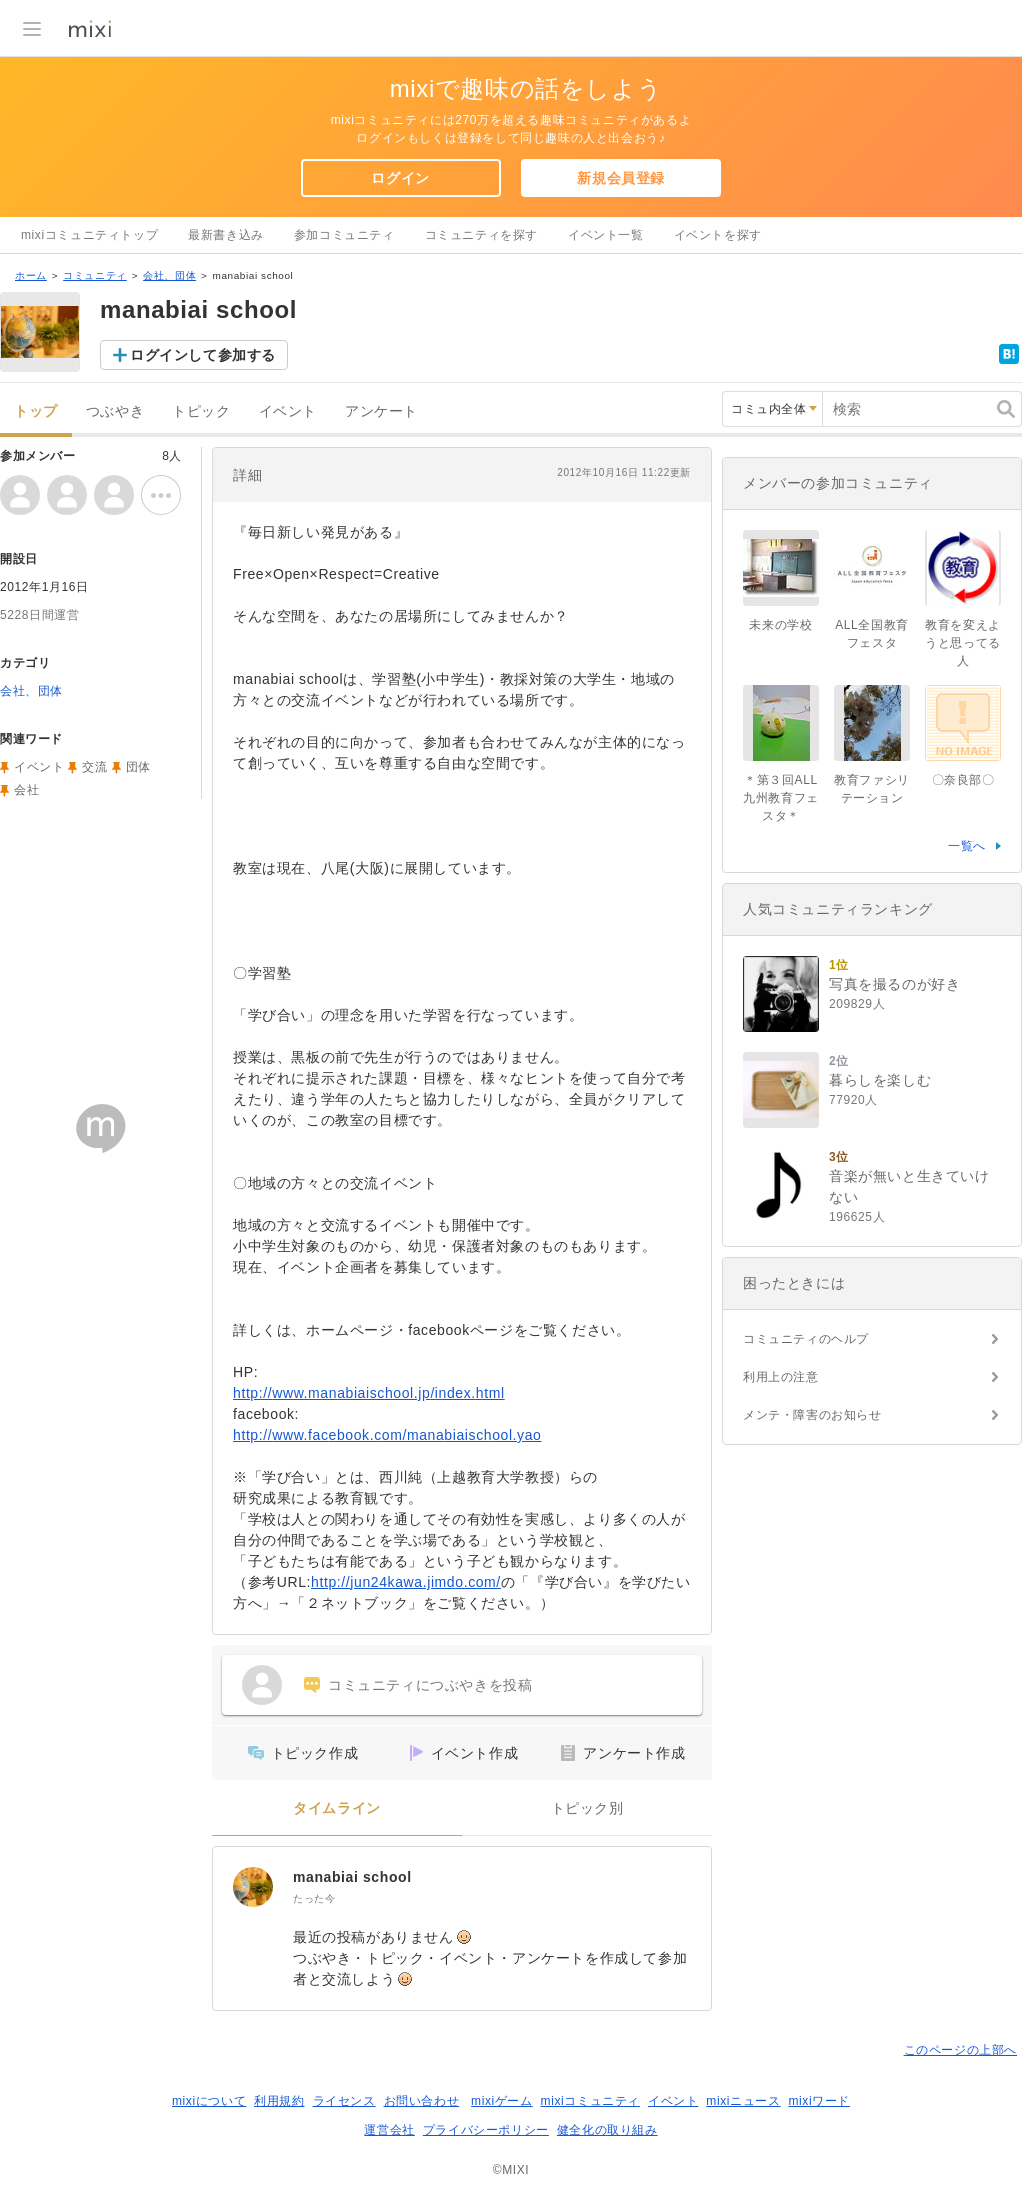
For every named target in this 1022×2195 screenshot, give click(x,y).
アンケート (381, 411)
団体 (138, 767)
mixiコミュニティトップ (89, 235)
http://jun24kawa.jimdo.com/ (406, 1582)
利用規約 (279, 2101)
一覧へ (967, 846)
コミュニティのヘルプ (806, 1339)
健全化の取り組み (607, 2130)
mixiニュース (743, 2101)
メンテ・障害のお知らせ (812, 1415)
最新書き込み (226, 235)
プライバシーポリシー (486, 2130)
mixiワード (819, 2101)
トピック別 (587, 1808)
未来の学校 (780, 625)
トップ (36, 411)
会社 (26, 790)
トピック (201, 411)
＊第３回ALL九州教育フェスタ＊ (781, 798)
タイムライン (337, 1808)
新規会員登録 (621, 178)
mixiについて (209, 2101)
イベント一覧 (606, 235)
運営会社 (389, 2130)
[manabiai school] (253, 1887)
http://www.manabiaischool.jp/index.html (369, 1393)
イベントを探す (718, 235)
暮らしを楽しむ (880, 1080)
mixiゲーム (502, 2101)
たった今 (314, 1898)
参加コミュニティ (344, 235)
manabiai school (352, 1877)
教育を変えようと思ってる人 (963, 643)
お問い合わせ (422, 2101)
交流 (94, 767)
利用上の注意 (781, 1377)
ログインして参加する (203, 355)
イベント (288, 411)
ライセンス (344, 2101)
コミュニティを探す (481, 235)
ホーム (31, 275)
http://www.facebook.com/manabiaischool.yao (387, 1435)
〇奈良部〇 (963, 780)
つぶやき (115, 411)
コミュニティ (95, 275)
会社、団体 (169, 275)
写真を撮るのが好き (894, 984)
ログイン (400, 178)
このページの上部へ (960, 2050)
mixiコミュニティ (590, 2101)
